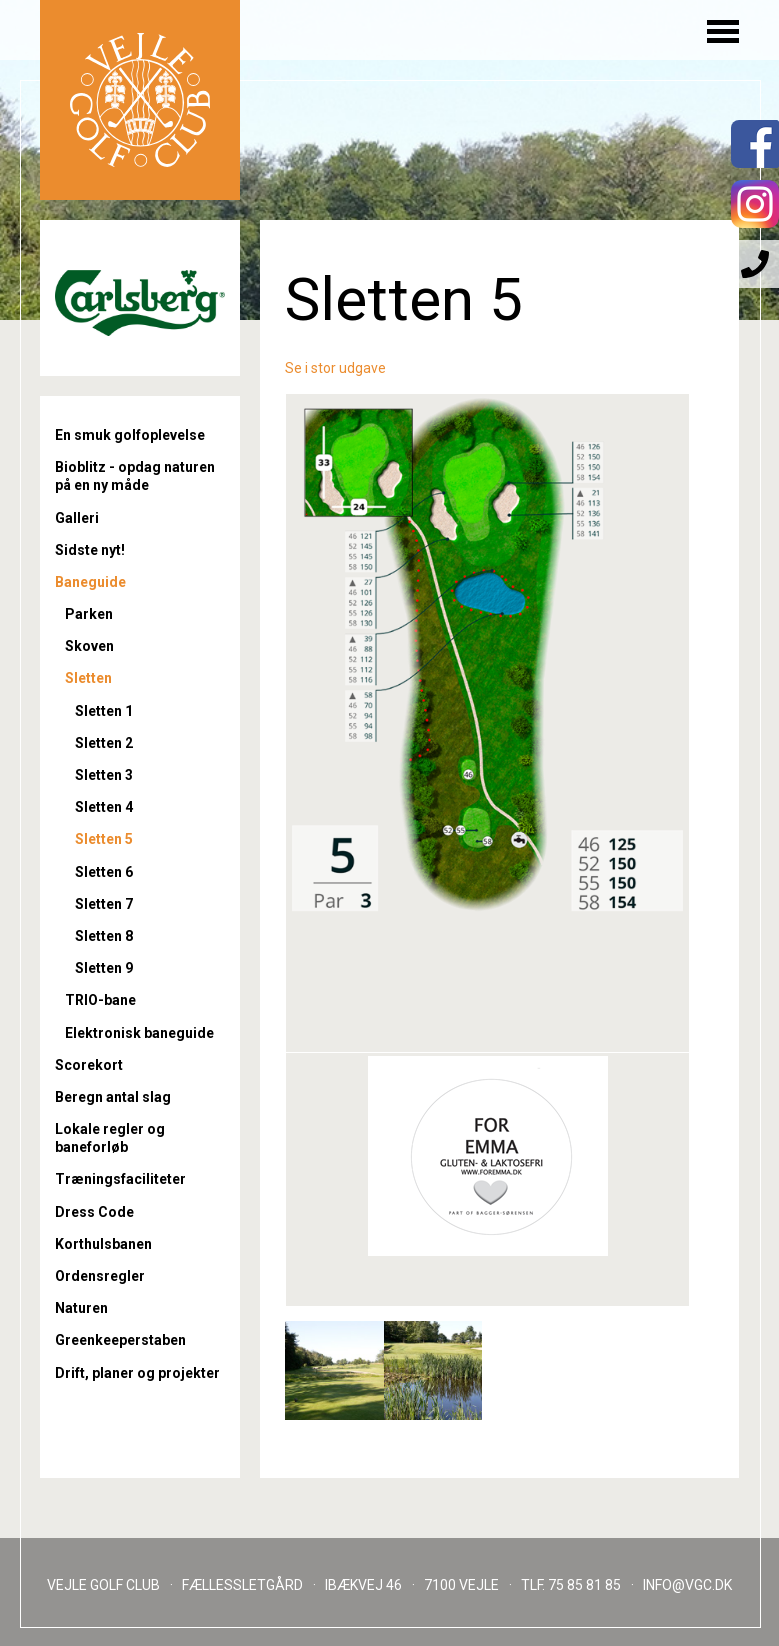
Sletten (88, 678)
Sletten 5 (104, 839)
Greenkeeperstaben (120, 1340)
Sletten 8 (104, 936)
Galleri (77, 518)
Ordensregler (100, 1276)
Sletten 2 (104, 743)
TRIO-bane (100, 1000)
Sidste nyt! (90, 550)
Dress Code (94, 1212)
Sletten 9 (104, 968)
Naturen (81, 1308)
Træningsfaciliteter (120, 1179)
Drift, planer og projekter (137, 1373)
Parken (89, 614)
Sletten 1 (104, 711)
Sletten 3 (104, 775)
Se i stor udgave (335, 368)
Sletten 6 (104, 872)
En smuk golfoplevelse (130, 435)
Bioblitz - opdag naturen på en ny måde (135, 476)
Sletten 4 (104, 807)
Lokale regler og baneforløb (110, 1138)
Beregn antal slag (113, 1097)
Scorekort (89, 1065)
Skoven (89, 646)
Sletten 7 (104, 904)
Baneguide (90, 582)
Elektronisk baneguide (139, 1033)
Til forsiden (140, 100)
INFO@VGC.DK (687, 1585)
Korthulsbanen (103, 1244)
